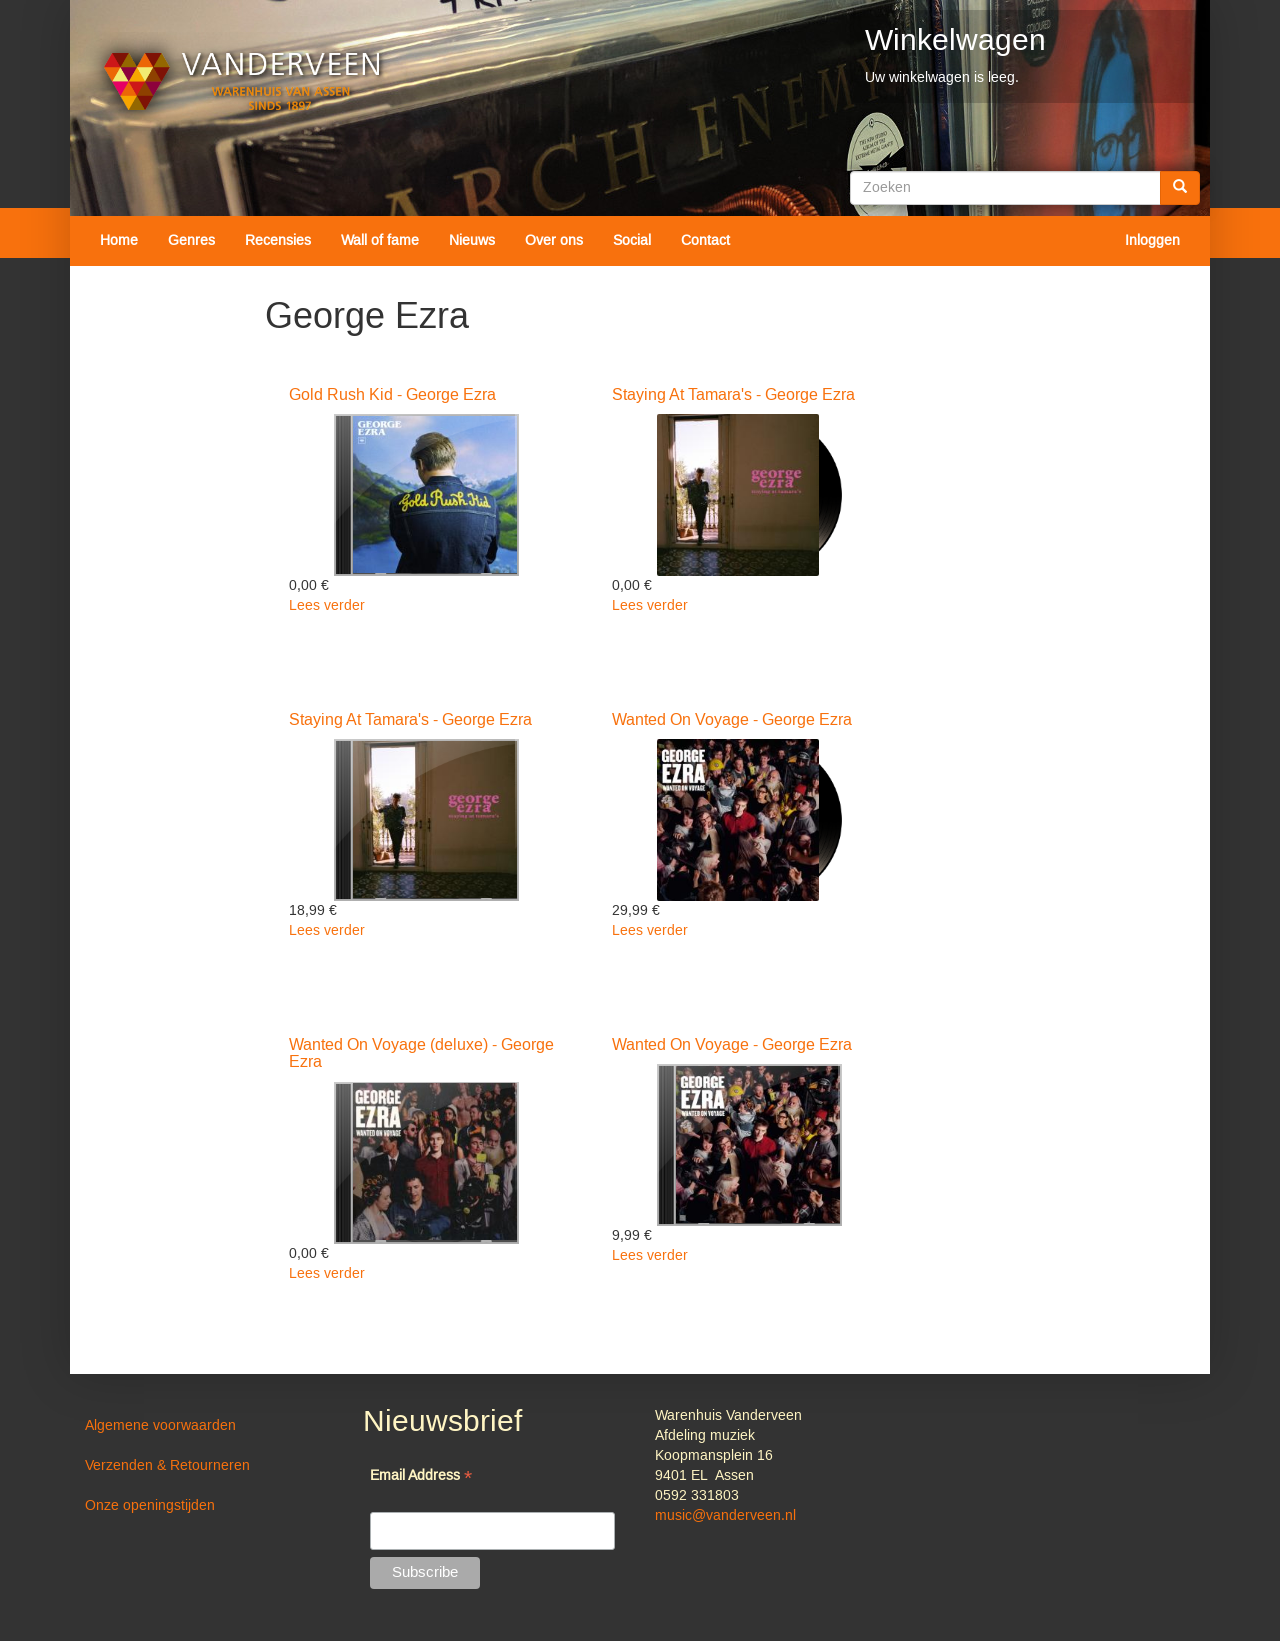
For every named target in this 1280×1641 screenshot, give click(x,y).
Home (119, 241)
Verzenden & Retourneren (167, 1466)
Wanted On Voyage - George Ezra (732, 720)
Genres (191, 241)
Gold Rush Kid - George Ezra (392, 395)
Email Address (421, 1477)
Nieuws (472, 241)
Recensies (278, 241)
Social (632, 241)
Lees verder (327, 606)
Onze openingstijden (150, 1506)
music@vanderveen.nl (725, 1516)
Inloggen (1152, 241)
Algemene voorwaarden (160, 1426)
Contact (705, 241)
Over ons (554, 241)
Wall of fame (380, 241)
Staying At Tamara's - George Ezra (733, 395)
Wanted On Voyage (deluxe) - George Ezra (421, 1054)
